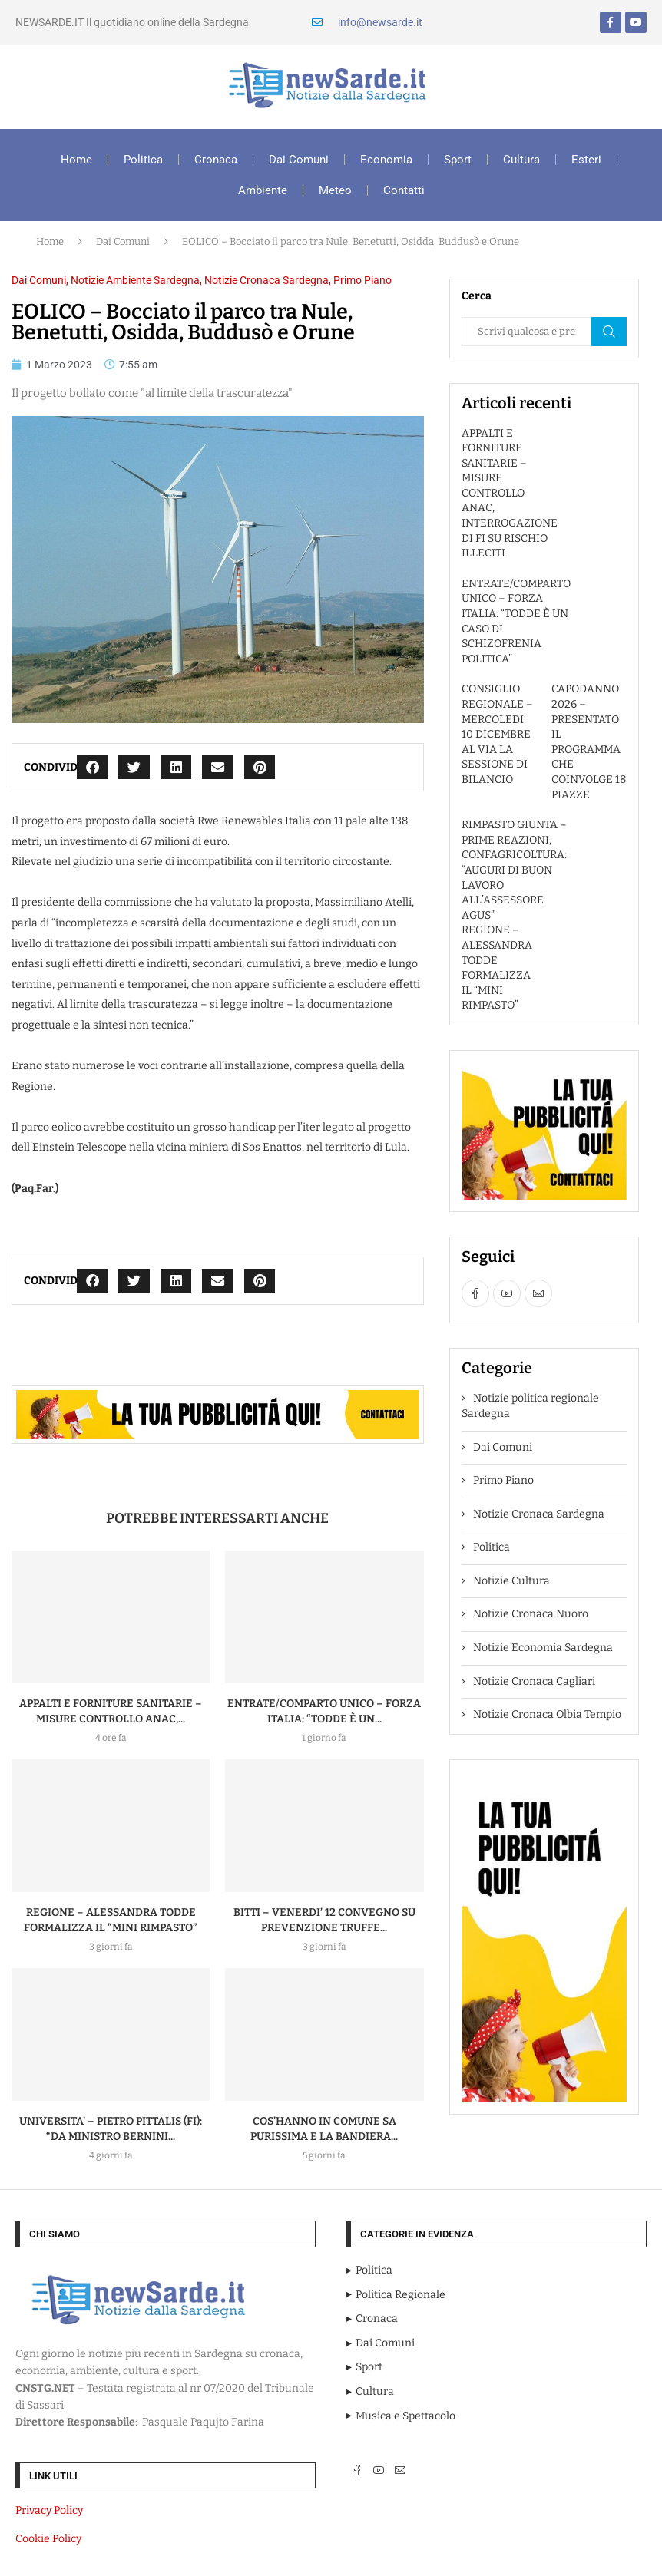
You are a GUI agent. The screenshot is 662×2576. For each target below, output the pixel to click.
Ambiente (262, 190)
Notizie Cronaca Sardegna (266, 280)
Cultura (521, 160)
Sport (458, 160)
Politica (143, 160)
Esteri (586, 160)
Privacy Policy (49, 2510)
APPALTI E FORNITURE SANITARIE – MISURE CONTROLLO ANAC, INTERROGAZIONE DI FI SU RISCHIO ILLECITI (510, 493)
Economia (386, 160)
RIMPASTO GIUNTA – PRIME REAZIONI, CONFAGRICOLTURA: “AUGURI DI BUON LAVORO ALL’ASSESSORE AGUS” (514, 870)
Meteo (335, 190)
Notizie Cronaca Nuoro (530, 1613)
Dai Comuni (299, 160)
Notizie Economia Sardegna (543, 1647)
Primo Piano (362, 280)
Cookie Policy (48, 2538)
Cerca (609, 331)
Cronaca (215, 160)
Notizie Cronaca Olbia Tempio (547, 1714)
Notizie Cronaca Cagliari (534, 1681)
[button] (92, 767)
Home (76, 160)
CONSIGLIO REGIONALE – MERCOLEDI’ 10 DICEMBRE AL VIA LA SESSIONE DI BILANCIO (497, 734)
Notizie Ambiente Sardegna (135, 280)
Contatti (404, 190)
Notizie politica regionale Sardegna (530, 1406)
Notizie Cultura (511, 1580)
